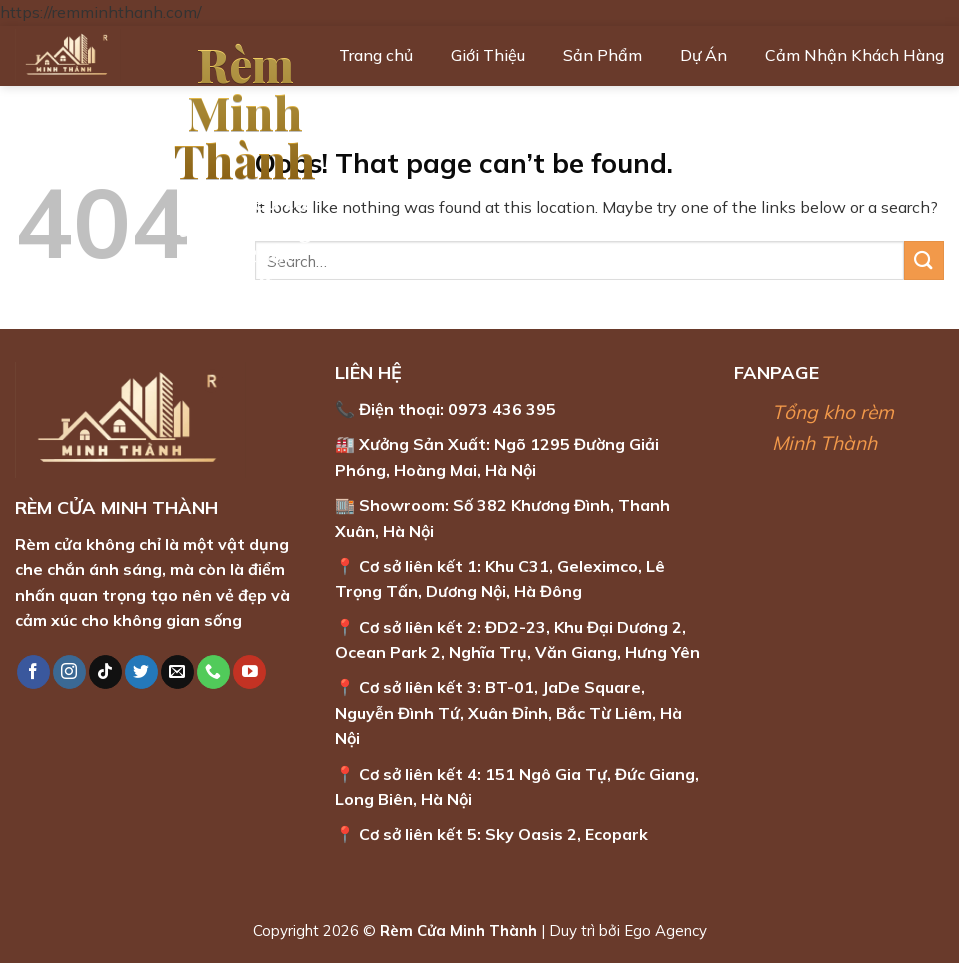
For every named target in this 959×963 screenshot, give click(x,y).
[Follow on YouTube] (249, 672)
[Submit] (924, 260)
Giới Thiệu (488, 55)
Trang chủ (376, 55)
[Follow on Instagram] (69, 672)
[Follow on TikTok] (105, 672)
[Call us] (213, 672)
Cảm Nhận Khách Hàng (854, 55)
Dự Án (703, 55)
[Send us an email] (177, 672)
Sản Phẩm (602, 55)
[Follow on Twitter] (141, 672)
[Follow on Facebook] (33, 672)
